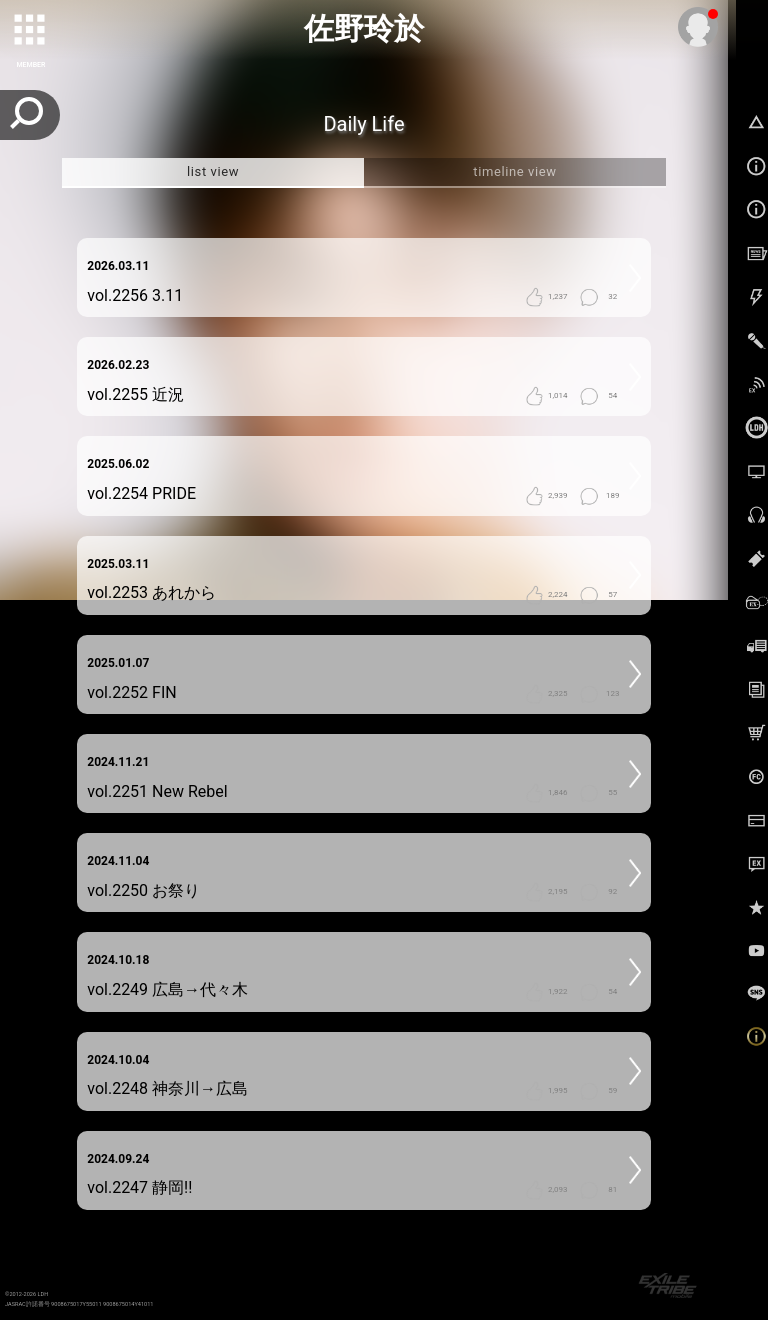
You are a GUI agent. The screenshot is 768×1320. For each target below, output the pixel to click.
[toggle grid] (31, 31)
